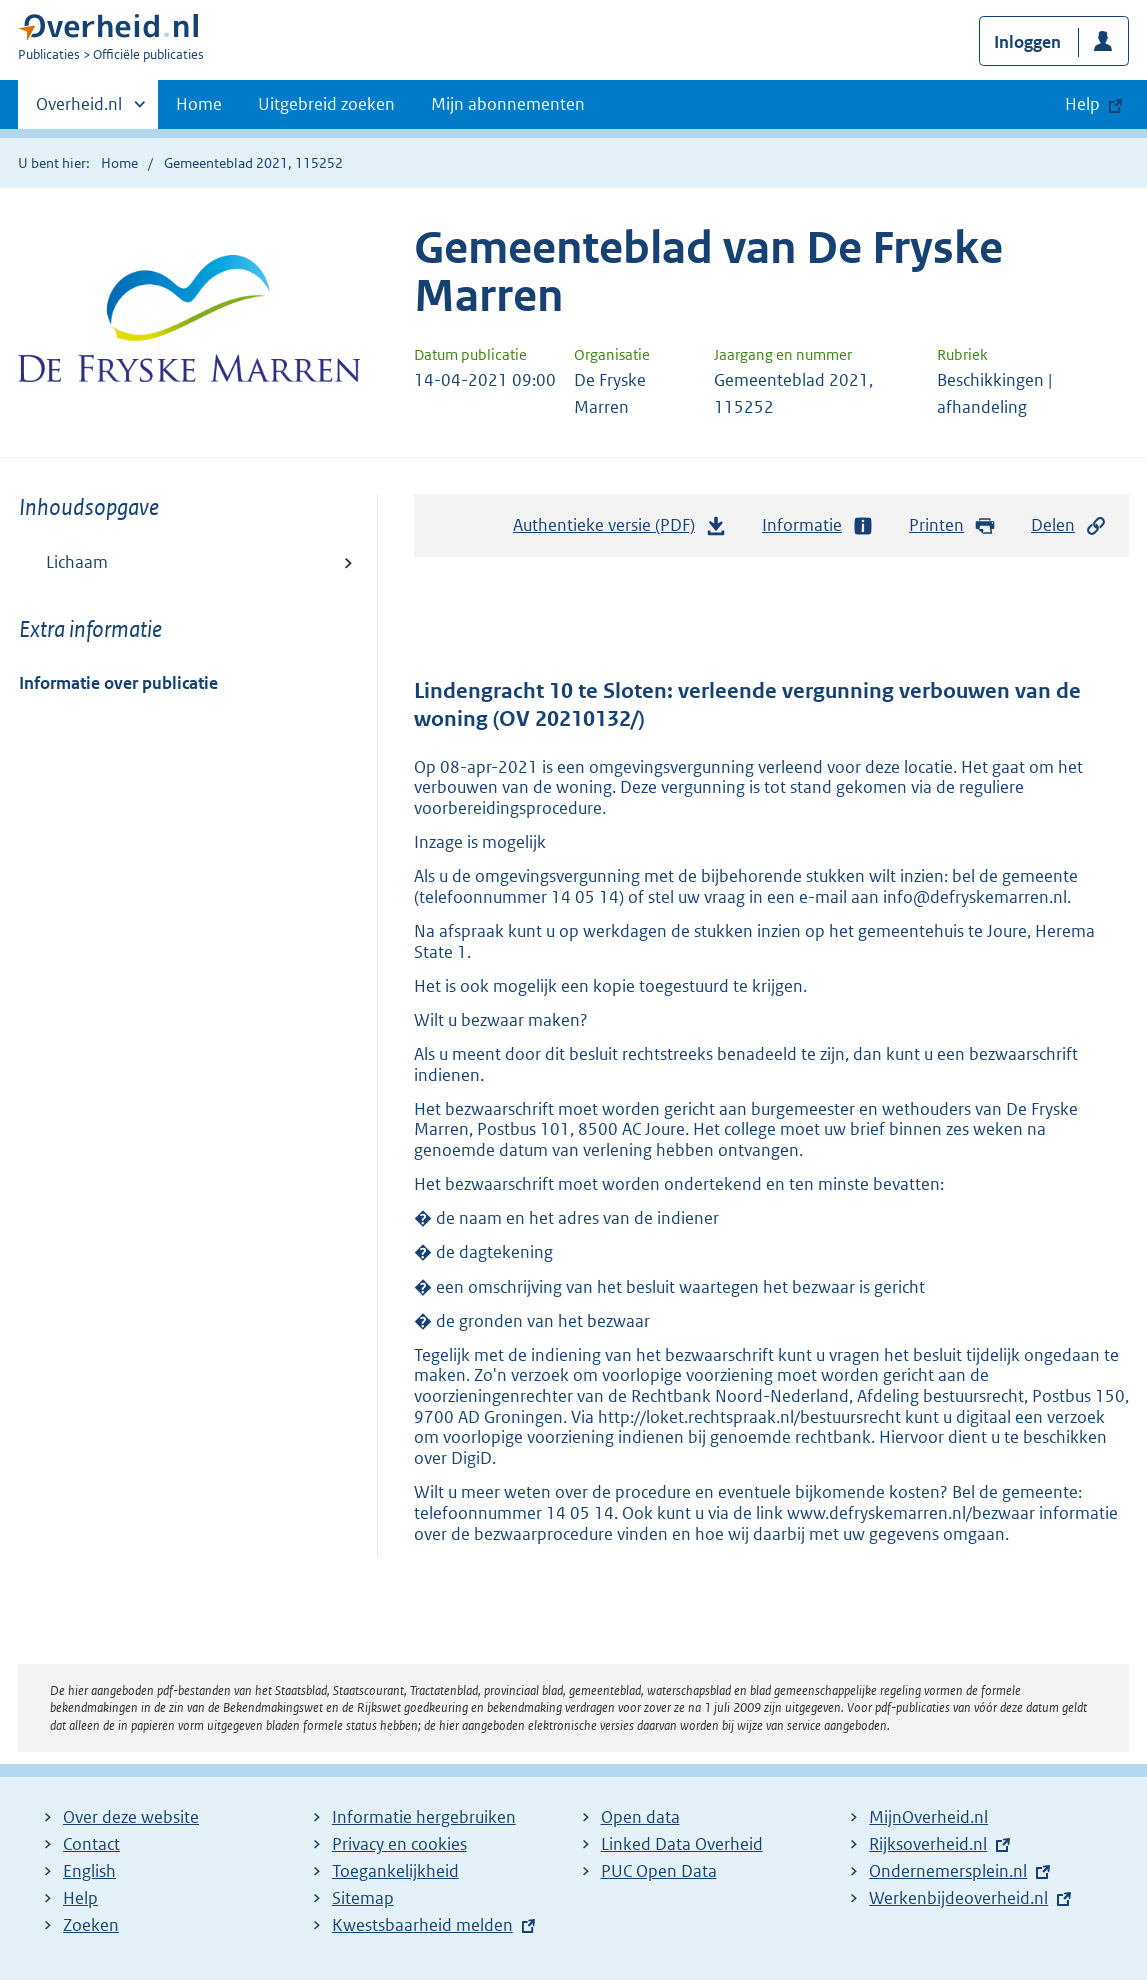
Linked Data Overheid (682, 1844)
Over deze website (131, 1817)
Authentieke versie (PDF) (620, 530)
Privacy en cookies (399, 1844)
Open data (640, 1817)
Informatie (818, 525)
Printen (952, 525)
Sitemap (363, 1898)
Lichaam (77, 562)
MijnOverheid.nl (928, 1817)
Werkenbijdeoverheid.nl (958, 1898)
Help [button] (1082, 104)
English (89, 1871)
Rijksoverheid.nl (928, 1844)
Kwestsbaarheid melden (422, 1925)
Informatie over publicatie (118, 683)
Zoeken (91, 1925)
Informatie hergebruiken (424, 1817)
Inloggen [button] (1027, 42)
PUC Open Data (659, 1871)
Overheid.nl (79, 110)
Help (80, 1898)
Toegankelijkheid (395, 1871)
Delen (1069, 525)
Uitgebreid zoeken (326, 104)
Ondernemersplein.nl (948, 1871)
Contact (91, 1844)
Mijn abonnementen (508, 104)
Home (199, 104)
